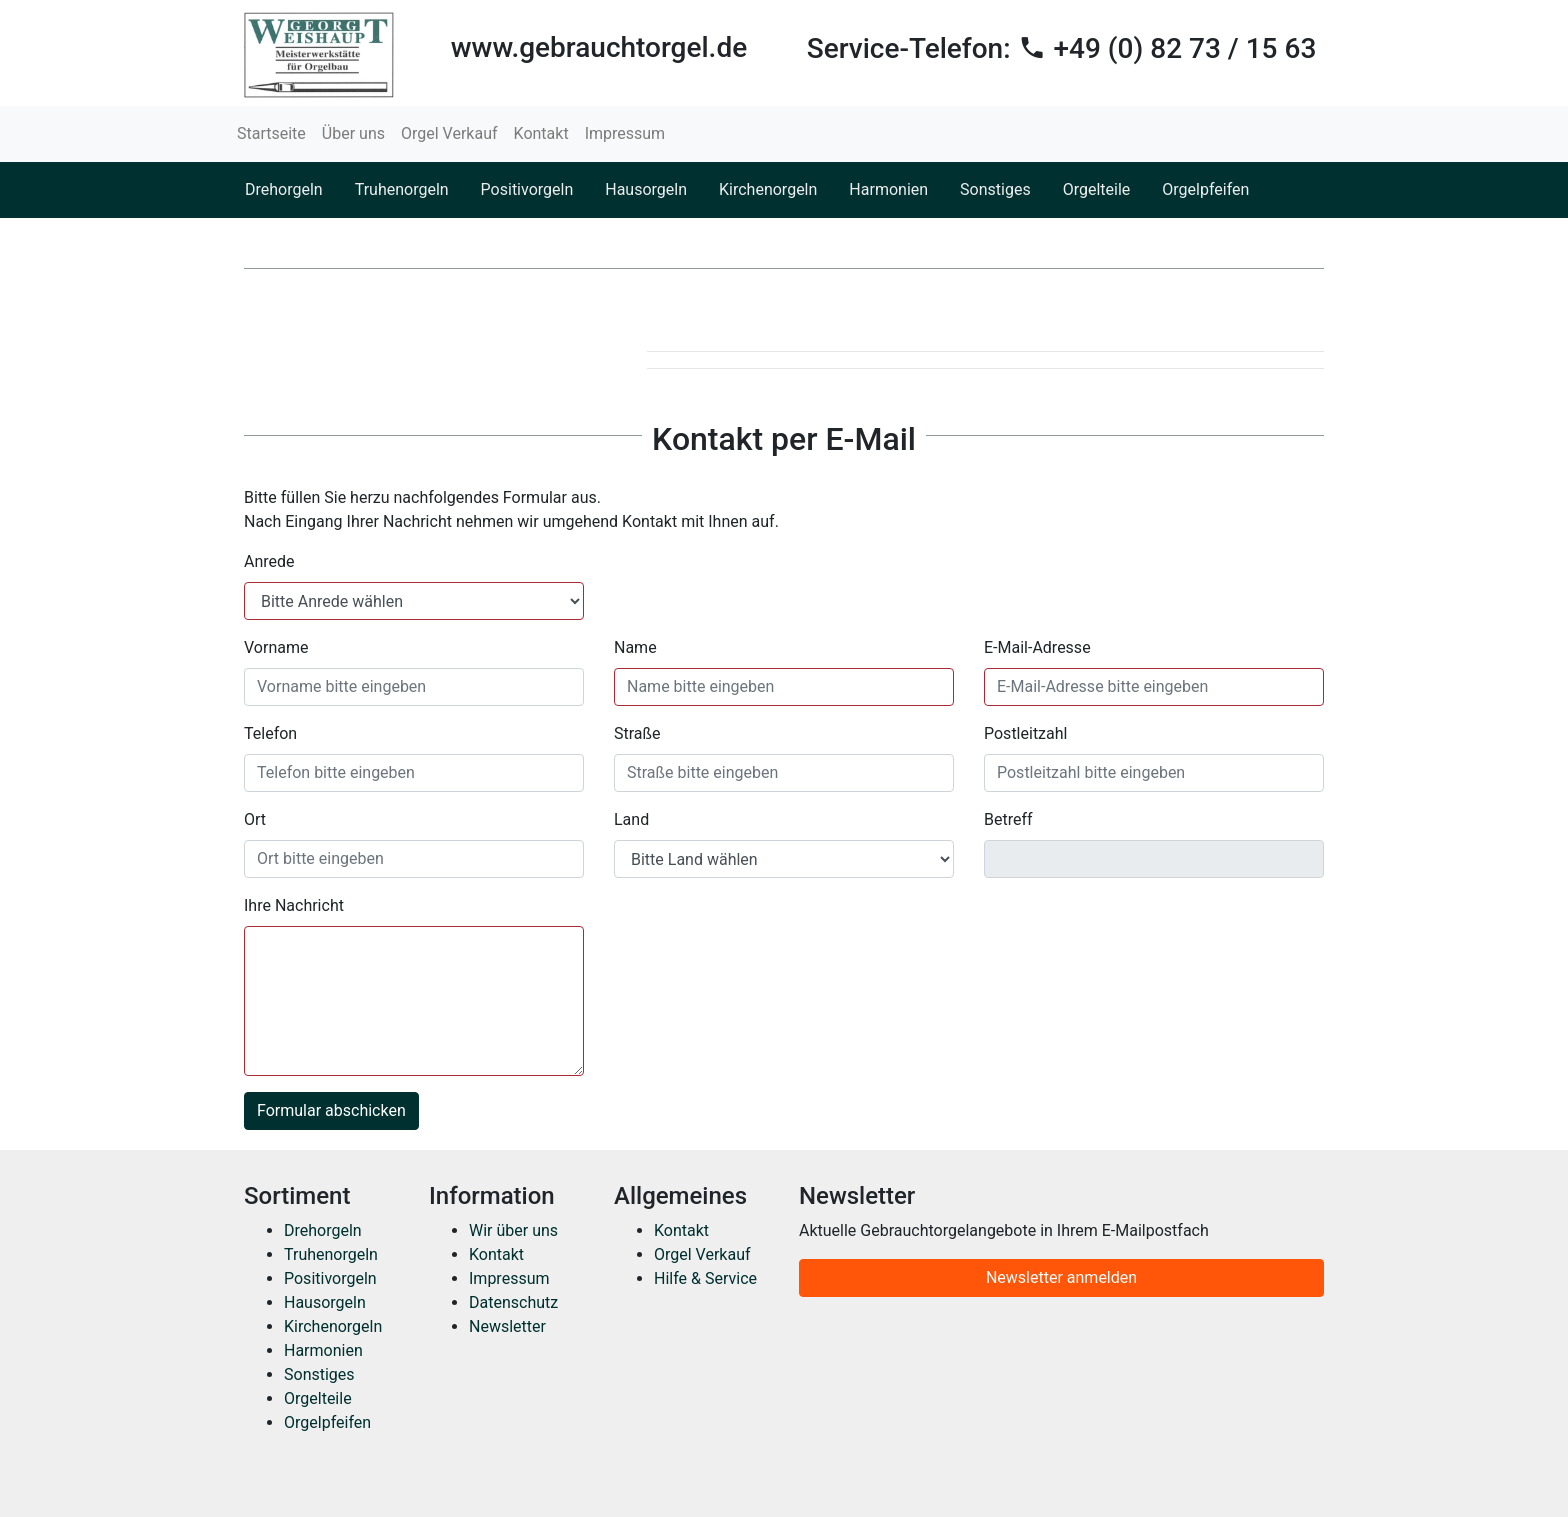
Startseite (271, 133)
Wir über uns (513, 1230)
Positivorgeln (527, 189)
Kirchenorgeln (768, 189)
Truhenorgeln (402, 189)
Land (631, 819)
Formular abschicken (331, 1110)
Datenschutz (513, 1302)
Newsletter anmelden (1061, 1277)
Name (635, 647)
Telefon (270, 733)
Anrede (269, 561)
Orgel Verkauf (449, 133)
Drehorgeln (284, 189)
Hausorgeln (646, 189)
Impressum (625, 133)
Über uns (353, 133)
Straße (637, 733)
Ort (255, 819)
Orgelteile (1097, 189)
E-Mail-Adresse (1037, 647)
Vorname (276, 647)
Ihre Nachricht (294, 905)
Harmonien (888, 189)
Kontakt (541, 133)
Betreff (1008, 819)
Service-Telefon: (1062, 48)
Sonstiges (995, 189)
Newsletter (507, 1326)
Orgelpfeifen (1205, 189)
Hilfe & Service (705, 1278)
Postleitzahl (1025, 733)
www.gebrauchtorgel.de (599, 47)
